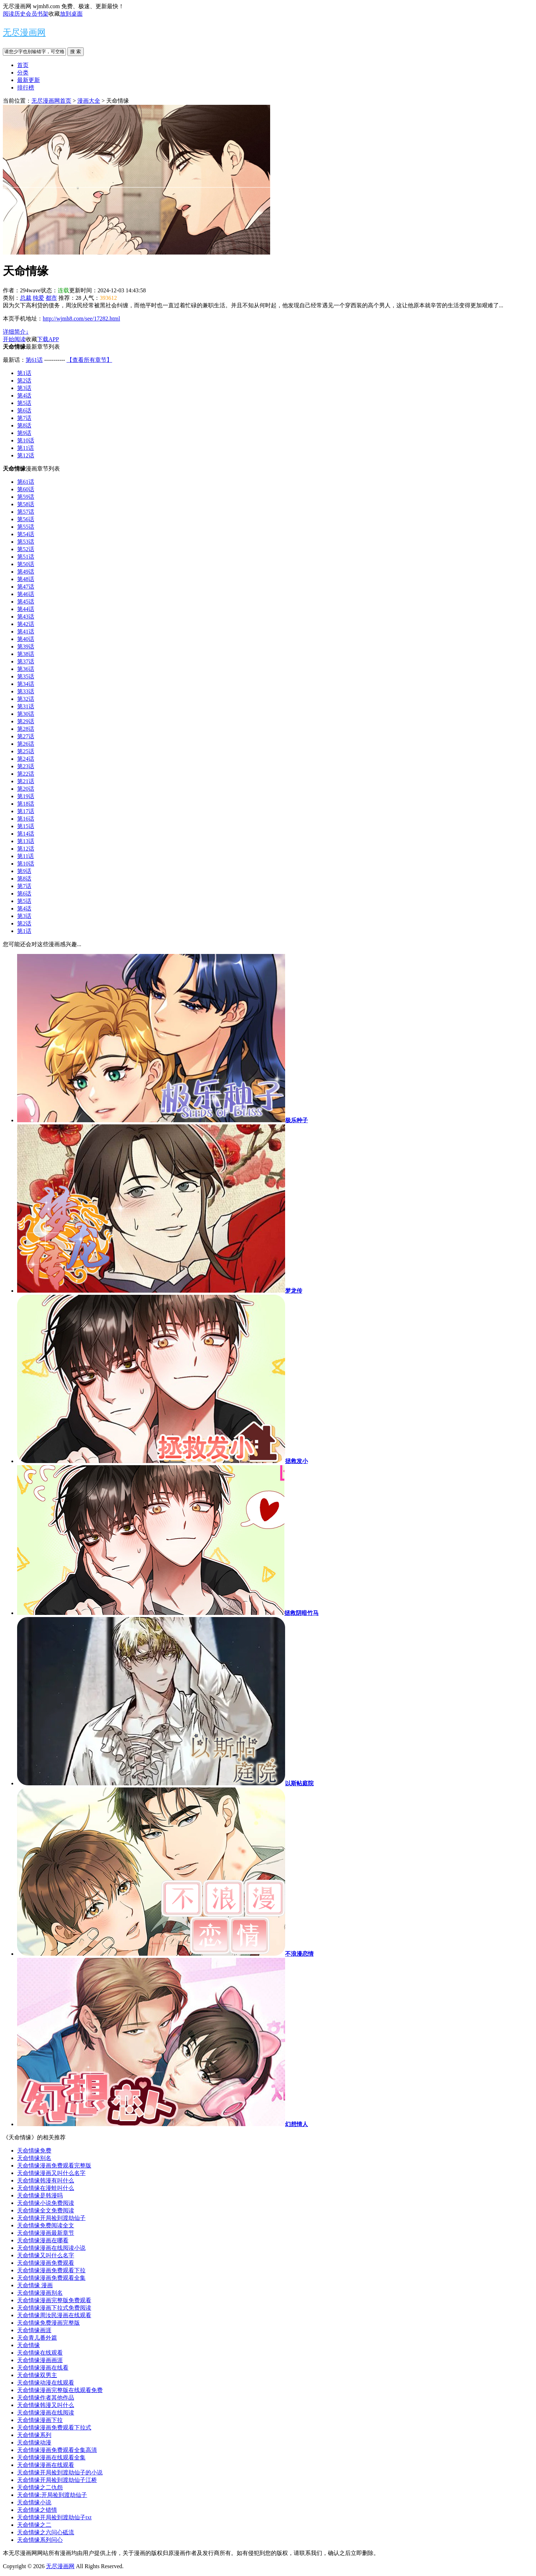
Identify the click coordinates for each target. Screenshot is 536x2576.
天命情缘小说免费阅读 (45, 2203)
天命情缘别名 (34, 2158)
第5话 (24, 403)
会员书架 (37, 14)
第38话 (25, 654)
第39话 (25, 646)
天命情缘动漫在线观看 (45, 2383)
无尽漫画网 (24, 32)
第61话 (34, 360)
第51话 (25, 557)
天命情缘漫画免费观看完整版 (54, 2165)
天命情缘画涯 (34, 2330)
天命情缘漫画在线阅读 (45, 2413)
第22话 (25, 774)
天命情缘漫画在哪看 (42, 2240)
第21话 (25, 781)
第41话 (25, 631)
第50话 (25, 564)
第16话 (25, 819)
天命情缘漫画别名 (40, 2293)
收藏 (54, 14)
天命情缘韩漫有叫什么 (45, 2180)
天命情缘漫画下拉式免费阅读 (54, 2308)
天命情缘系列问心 (40, 2540)
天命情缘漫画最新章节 (45, 2233)
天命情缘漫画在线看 (42, 2368)
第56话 (25, 519)
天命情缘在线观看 (40, 2353)
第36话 (25, 669)
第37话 (25, 661)
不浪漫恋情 (299, 1954)
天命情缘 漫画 (35, 2285)
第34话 (25, 684)
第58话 (25, 504)
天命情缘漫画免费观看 (45, 2263)
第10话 (25, 440)
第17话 (25, 811)
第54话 (25, 534)
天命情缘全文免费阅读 (45, 2210)
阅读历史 (14, 14)
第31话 (25, 706)
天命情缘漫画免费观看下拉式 (54, 2427)
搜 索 (75, 51)
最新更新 (28, 80)
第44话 (25, 609)
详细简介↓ (16, 332)
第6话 (24, 410)
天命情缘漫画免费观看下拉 (51, 2270)
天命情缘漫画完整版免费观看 (54, 2300)
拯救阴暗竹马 (301, 1613)
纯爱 (38, 298)
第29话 (25, 721)
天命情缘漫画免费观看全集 (51, 2278)
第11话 (25, 448)
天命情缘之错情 (37, 2510)
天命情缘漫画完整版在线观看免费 (60, 2390)
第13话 (25, 841)
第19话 (25, 796)
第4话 (24, 395)
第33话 (25, 691)
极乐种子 (296, 1120)
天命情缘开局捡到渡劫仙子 (51, 2218)
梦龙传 (293, 1291)
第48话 (25, 579)
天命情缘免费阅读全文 (45, 2225)
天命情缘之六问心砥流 (45, 2532)
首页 (23, 65)
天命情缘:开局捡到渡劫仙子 (52, 2495)
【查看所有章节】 (89, 360)
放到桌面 (71, 14)
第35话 (25, 676)
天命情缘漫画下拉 (40, 2420)
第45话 (25, 602)
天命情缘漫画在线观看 (45, 2465)
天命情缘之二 (34, 2525)
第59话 (25, 497)
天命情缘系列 (34, 2435)
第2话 (24, 381)
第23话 (25, 766)
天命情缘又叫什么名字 (45, 2255)
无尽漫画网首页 (51, 101)
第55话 (25, 527)
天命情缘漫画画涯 (40, 2360)
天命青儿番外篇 (37, 2338)
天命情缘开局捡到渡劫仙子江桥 (57, 2480)
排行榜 (25, 87)
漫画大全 (88, 101)
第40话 (25, 639)
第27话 (25, 736)
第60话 (25, 489)
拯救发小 (296, 1461)
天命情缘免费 (34, 2150)
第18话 (25, 804)
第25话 (25, 751)
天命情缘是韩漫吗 (40, 2195)
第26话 (25, 744)
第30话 (25, 714)
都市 (51, 298)
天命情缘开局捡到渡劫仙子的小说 (60, 2472)
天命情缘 (28, 2345)
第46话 (25, 594)
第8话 (24, 425)
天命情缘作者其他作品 (45, 2398)
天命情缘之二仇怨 (40, 2487)
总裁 (25, 298)
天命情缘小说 (34, 2502)
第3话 (24, 388)
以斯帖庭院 (299, 1783)
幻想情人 (296, 2124)
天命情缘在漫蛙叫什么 (45, 2188)
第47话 (25, 587)
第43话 (25, 617)
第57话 (25, 512)
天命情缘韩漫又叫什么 (45, 2405)
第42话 (25, 624)
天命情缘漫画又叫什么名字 (51, 2173)
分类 (23, 73)
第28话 (25, 729)
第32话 (25, 699)
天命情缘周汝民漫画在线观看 (54, 2315)
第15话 (25, 826)
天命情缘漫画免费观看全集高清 (57, 2450)
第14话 (25, 834)
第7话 (24, 418)
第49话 (25, 572)
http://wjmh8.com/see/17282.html (81, 318)
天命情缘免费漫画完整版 (48, 2323)
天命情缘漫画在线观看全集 (51, 2457)
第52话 (25, 549)
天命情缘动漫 (34, 2442)
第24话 (25, 759)
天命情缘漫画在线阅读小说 (51, 2248)
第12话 (25, 455)
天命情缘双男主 (37, 2375)
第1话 (24, 373)
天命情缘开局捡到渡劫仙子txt (54, 2517)
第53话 (25, 542)
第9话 (24, 433)
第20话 (25, 789)
